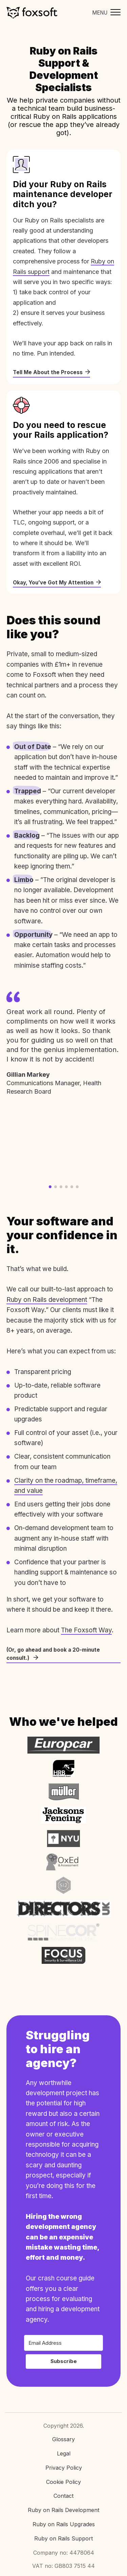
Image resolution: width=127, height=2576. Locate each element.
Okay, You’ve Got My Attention (57, 582)
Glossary (63, 2439)
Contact (63, 2495)
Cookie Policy (63, 2481)
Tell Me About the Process (51, 372)
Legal (63, 2453)
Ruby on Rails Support (63, 2538)
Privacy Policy (63, 2467)
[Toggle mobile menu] (105, 13)
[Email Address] (63, 2343)
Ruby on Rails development (46, 1300)
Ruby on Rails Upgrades (64, 2524)
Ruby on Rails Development (63, 2510)
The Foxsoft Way (86, 1630)
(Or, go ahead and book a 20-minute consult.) (53, 1654)
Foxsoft (31, 12)
